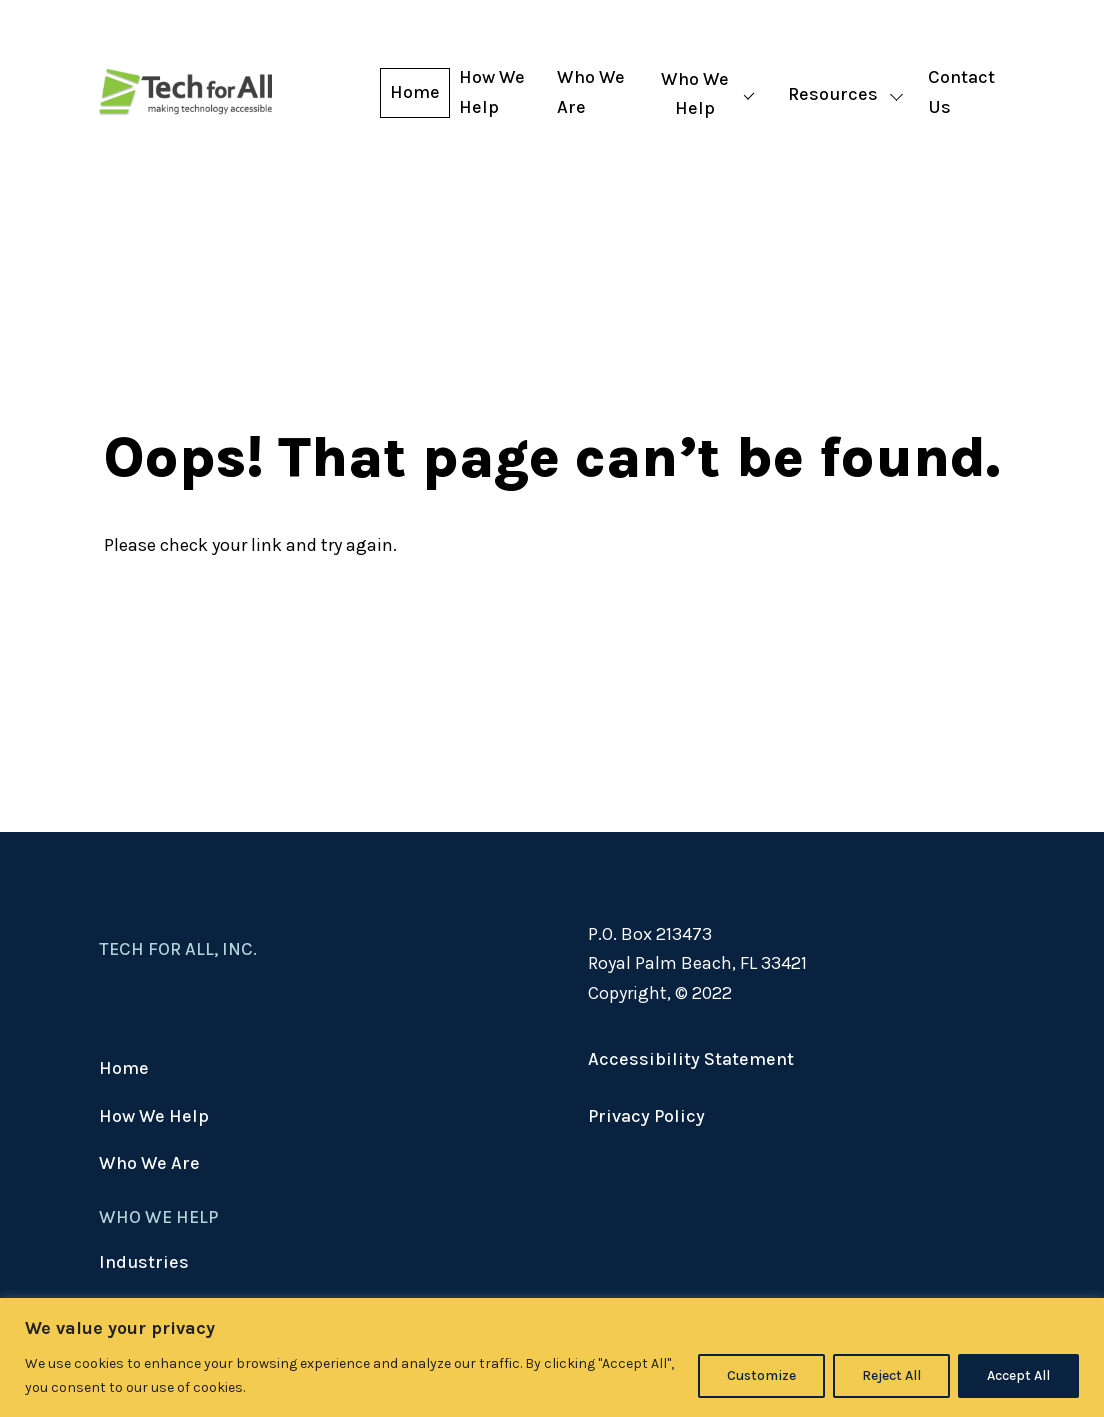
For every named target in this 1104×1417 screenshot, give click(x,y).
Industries (144, 1262)
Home (415, 92)
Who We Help (695, 94)
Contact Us (961, 92)
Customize (761, 1375)
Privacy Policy (646, 1116)
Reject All (891, 1375)
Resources (833, 94)
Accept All (1018, 1375)
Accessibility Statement (691, 1059)
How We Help (492, 92)
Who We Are (591, 92)
